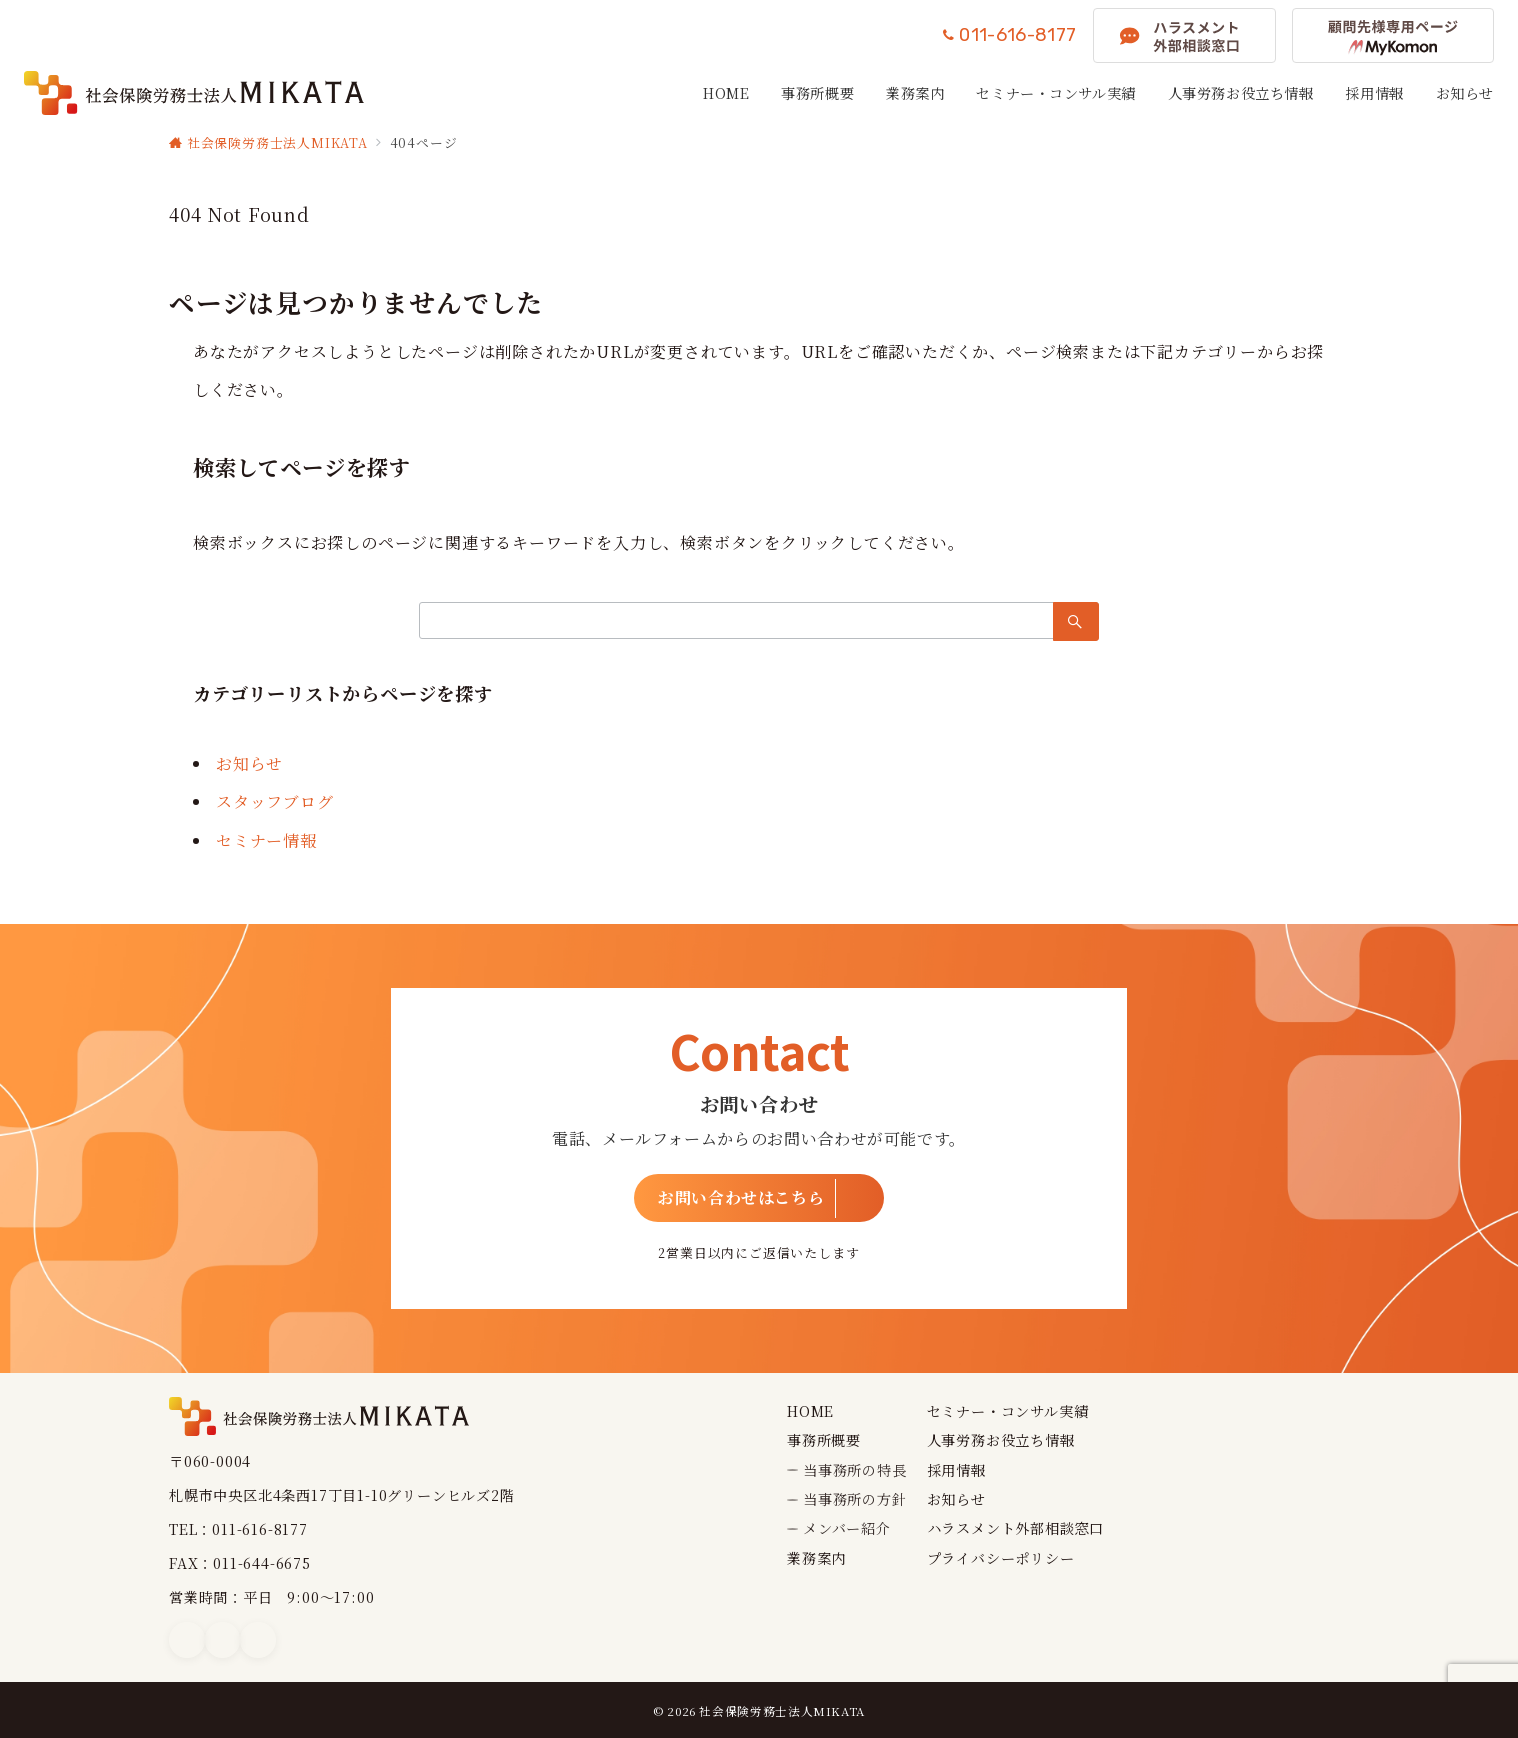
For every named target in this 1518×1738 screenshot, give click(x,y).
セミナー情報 (266, 840)
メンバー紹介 (847, 1528)
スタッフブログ (275, 801)
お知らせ (249, 763)
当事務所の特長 (855, 1470)
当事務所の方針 (855, 1499)
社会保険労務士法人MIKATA (782, 1711)
